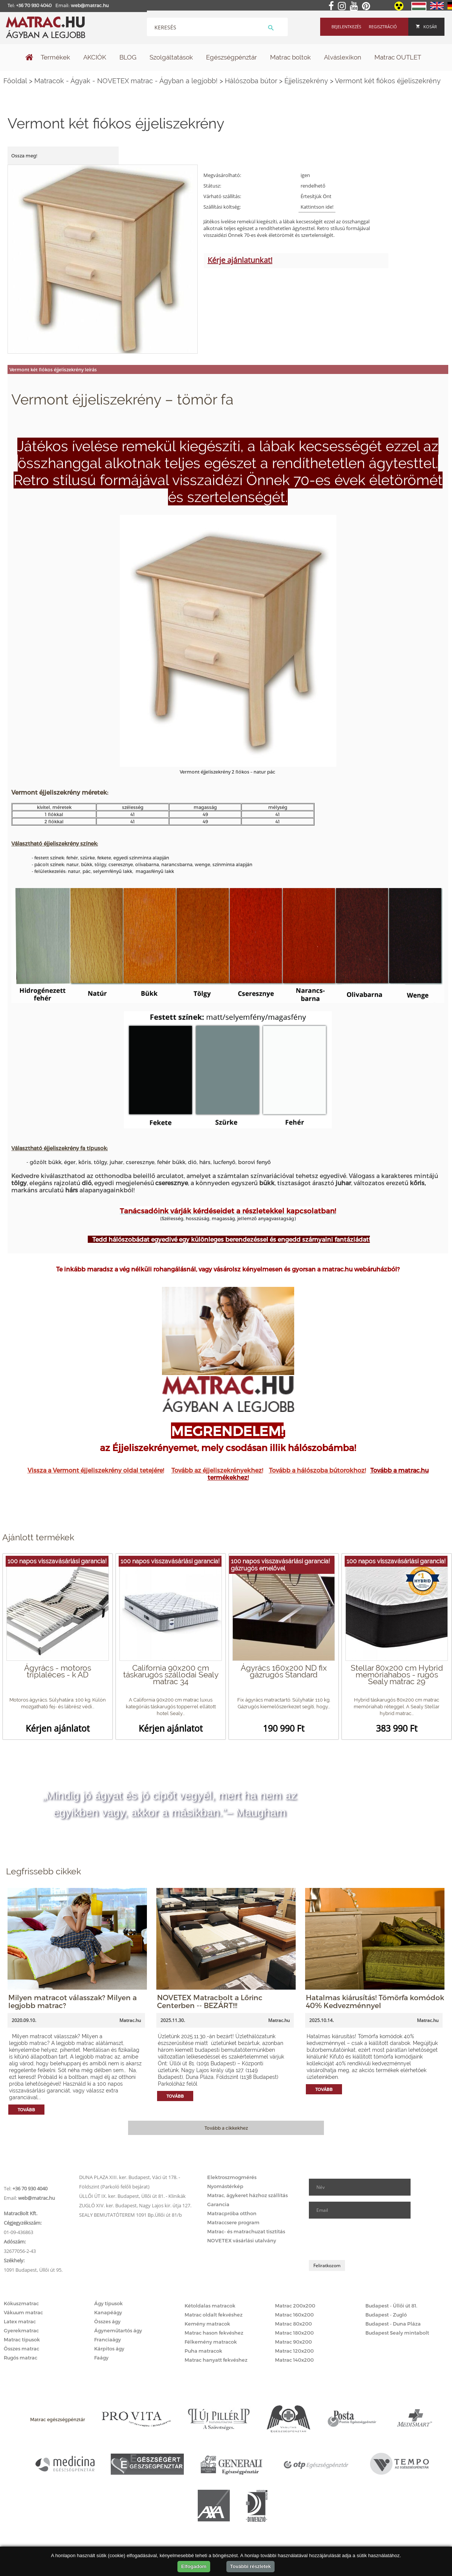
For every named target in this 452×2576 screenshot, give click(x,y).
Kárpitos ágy (109, 2349)
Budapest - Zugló (386, 2315)
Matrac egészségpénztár (57, 2419)
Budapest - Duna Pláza (393, 2324)
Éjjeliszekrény (306, 81)
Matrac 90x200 (293, 2342)
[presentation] (366, 2239)
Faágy (101, 2358)
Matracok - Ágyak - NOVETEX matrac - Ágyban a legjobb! (126, 81)
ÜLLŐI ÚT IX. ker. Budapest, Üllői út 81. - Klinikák (132, 2196)
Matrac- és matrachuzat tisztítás (246, 2231)
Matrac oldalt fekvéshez (214, 2315)
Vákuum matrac (23, 2312)
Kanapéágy (108, 2312)
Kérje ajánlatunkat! (240, 260)
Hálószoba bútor (251, 81)
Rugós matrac (20, 2358)
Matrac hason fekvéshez (214, 2333)
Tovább (26, 2109)
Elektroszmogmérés (232, 2177)
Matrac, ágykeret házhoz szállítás (247, 2195)
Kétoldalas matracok (210, 2306)
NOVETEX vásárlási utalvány (241, 2240)
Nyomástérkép (225, 2186)
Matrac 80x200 (293, 2324)
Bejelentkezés (346, 26)
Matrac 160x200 (294, 2315)
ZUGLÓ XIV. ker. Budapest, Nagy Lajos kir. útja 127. (135, 2205)
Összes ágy (107, 2321)
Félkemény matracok (211, 2342)
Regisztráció (383, 26)
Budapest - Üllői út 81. (391, 2306)
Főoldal (15, 81)
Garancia (218, 2204)
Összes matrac (21, 2349)
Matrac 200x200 (295, 2306)
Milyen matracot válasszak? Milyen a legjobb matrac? (72, 2001)
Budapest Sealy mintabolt (397, 2333)
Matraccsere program (233, 2222)
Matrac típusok (22, 2339)
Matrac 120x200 (294, 2351)
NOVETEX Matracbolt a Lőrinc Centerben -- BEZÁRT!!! (210, 2001)
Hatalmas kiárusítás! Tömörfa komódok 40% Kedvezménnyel (375, 2001)
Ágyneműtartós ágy (118, 2330)
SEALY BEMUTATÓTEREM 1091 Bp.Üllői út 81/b (130, 2214)
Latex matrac (20, 2321)
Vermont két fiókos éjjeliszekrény (388, 81)
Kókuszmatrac (21, 2303)
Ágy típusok (108, 2303)
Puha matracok (203, 2351)
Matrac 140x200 (294, 2360)
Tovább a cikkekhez (226, 2127)
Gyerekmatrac (21, 2330)
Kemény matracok (207, 2324)
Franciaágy (107, 2339)
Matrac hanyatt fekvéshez (216, 2360)
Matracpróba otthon (232, 2213)
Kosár (426, 26)
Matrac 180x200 (294, 2333)
